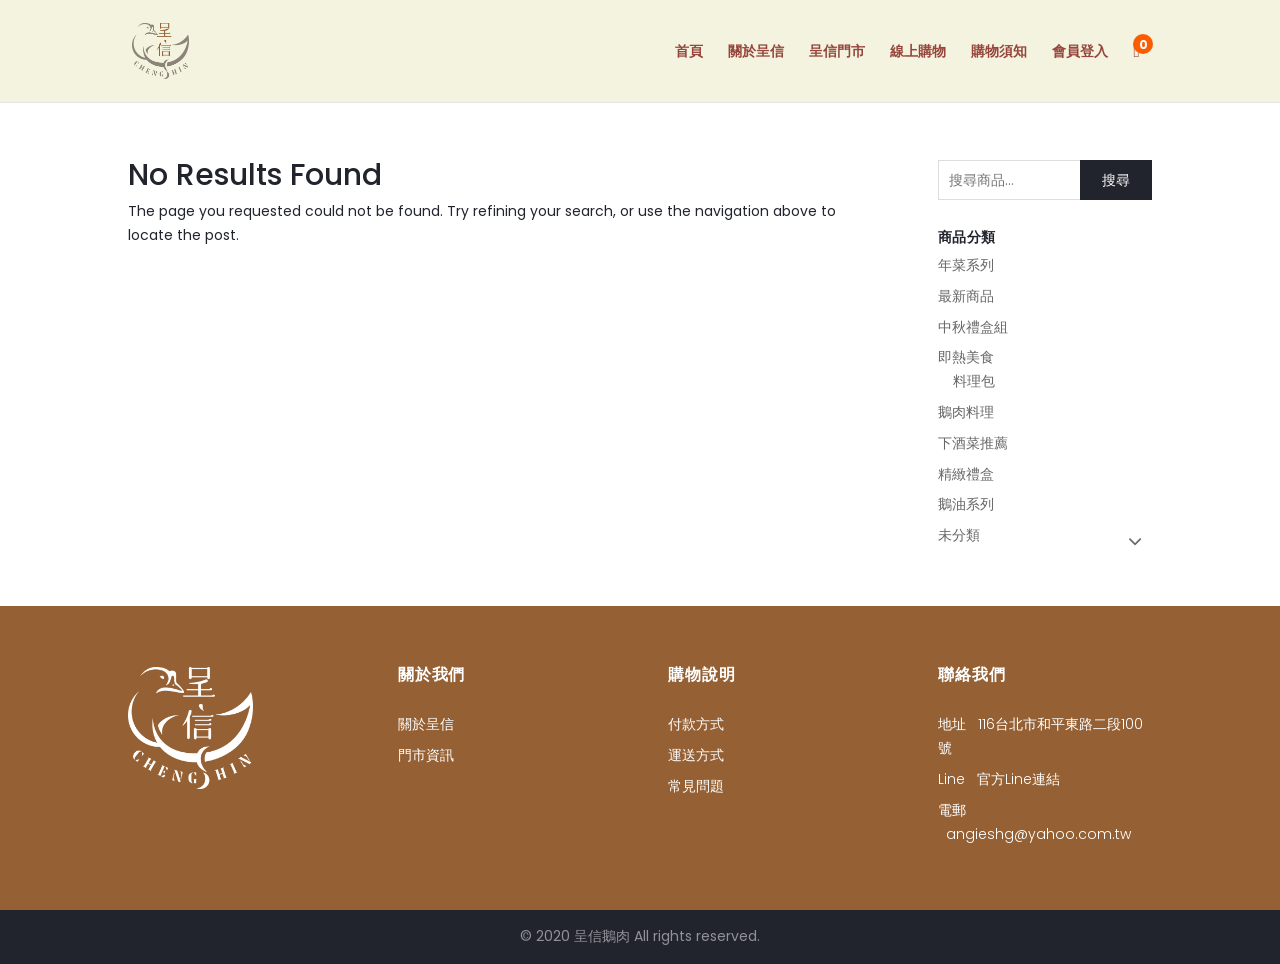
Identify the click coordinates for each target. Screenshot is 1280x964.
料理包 (974, 381)
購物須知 (999, 52)
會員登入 (1080, 52)
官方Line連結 (1018, 779)
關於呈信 (756, 52)
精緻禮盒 (966, 474)
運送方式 (696, 755)
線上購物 (918, 52)
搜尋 (1116, 180)
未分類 (959, 535)
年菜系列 (966, 265)
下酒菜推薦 (973, 443)
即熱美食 (966, 357)
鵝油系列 (966, 504)
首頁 (689, 52)
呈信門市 (837, 52)
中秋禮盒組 (973, 327)
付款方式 (696, 724)
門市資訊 (426, 755)
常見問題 (696, 786)
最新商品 (966, 296)
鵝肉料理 (966, 412)
